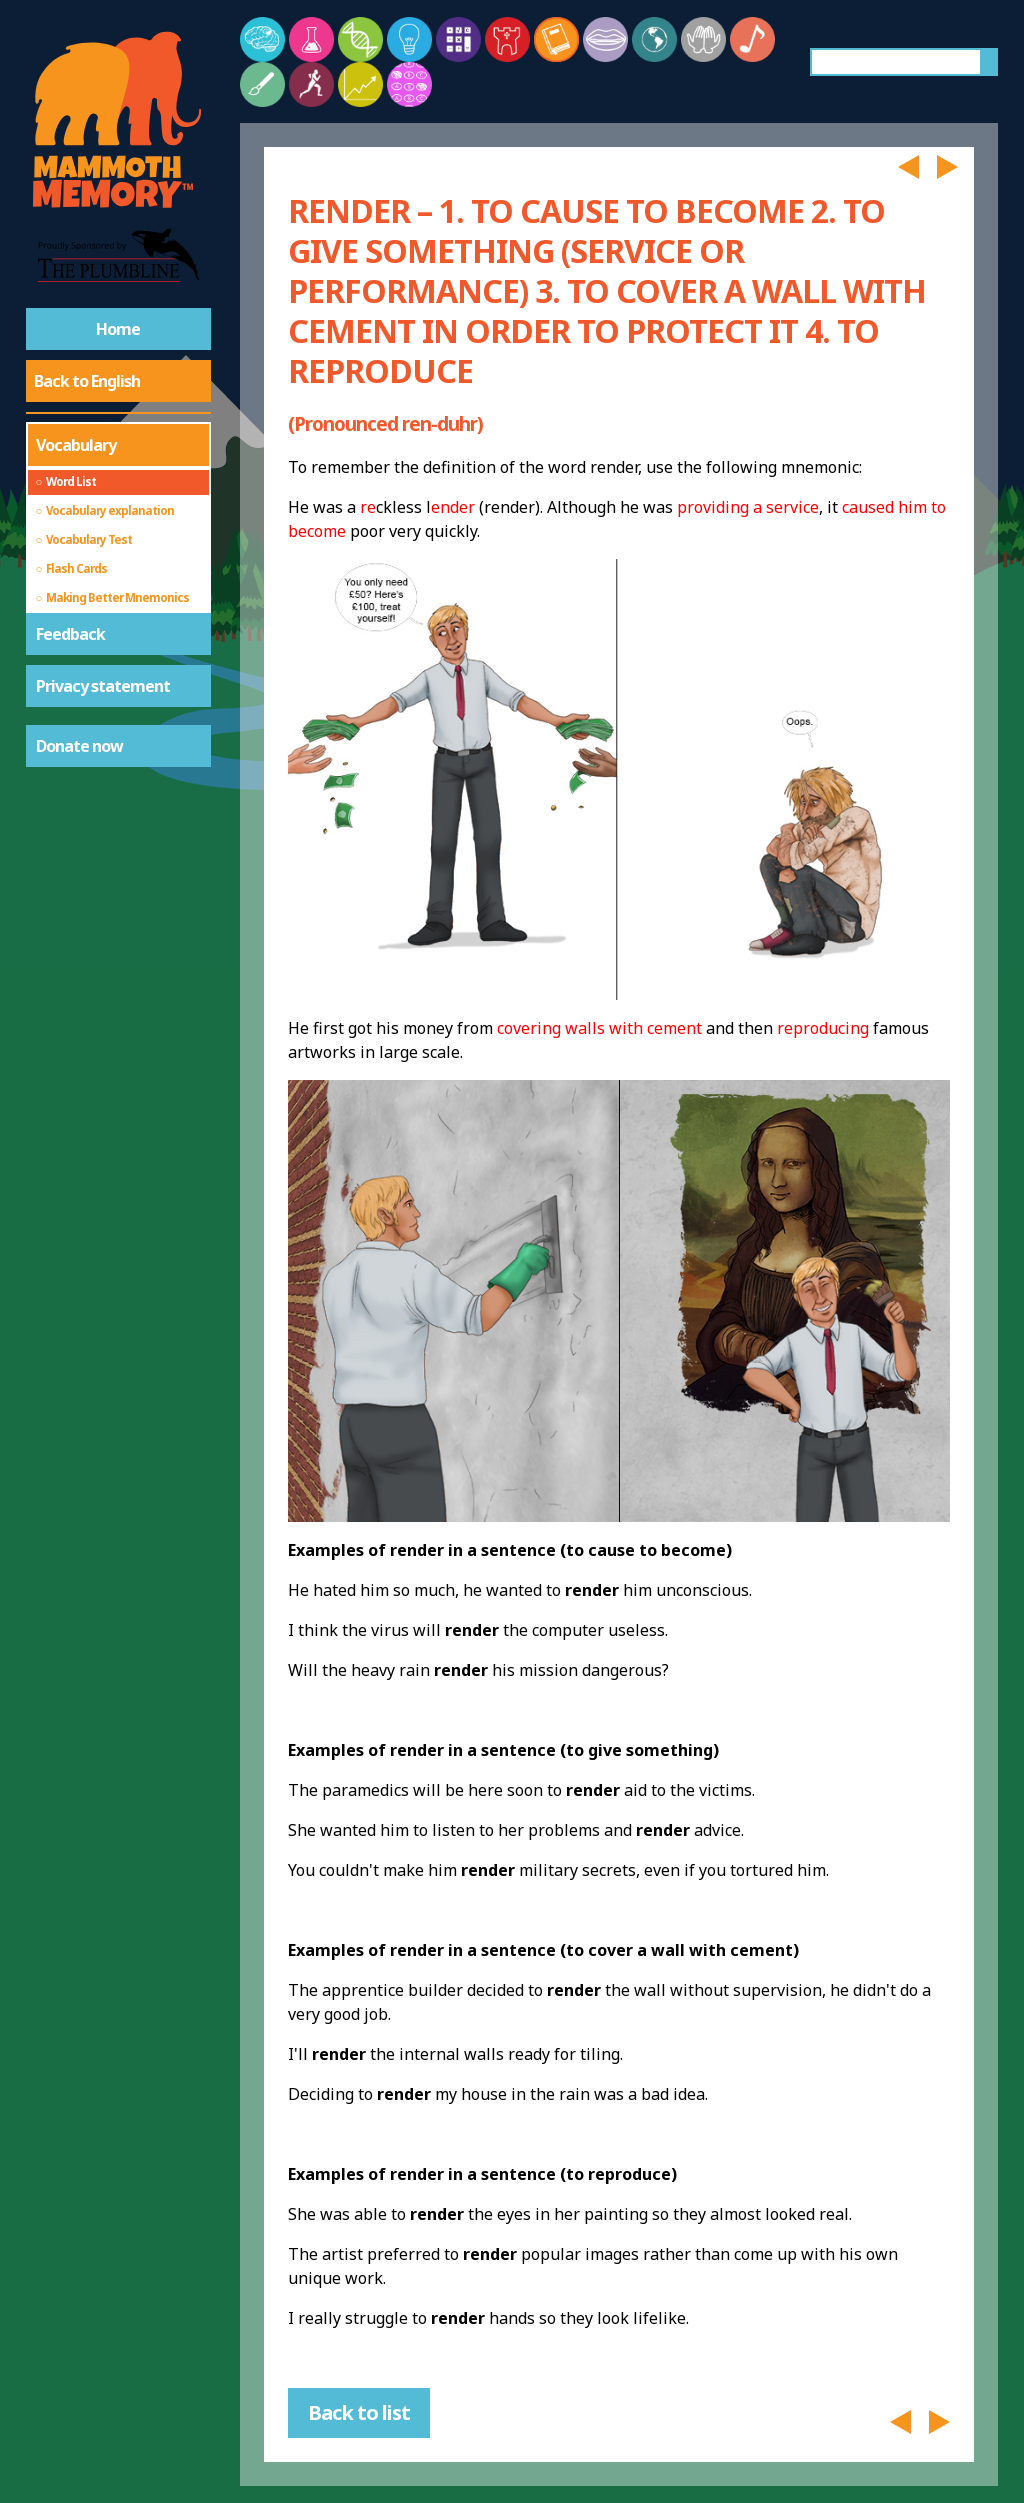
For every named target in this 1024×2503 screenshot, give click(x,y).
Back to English (87, 381)
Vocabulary (76, 445)
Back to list (359, 2412)
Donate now (79, 746)
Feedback (70, 634)
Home (118, 329)
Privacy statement (103, 686)
